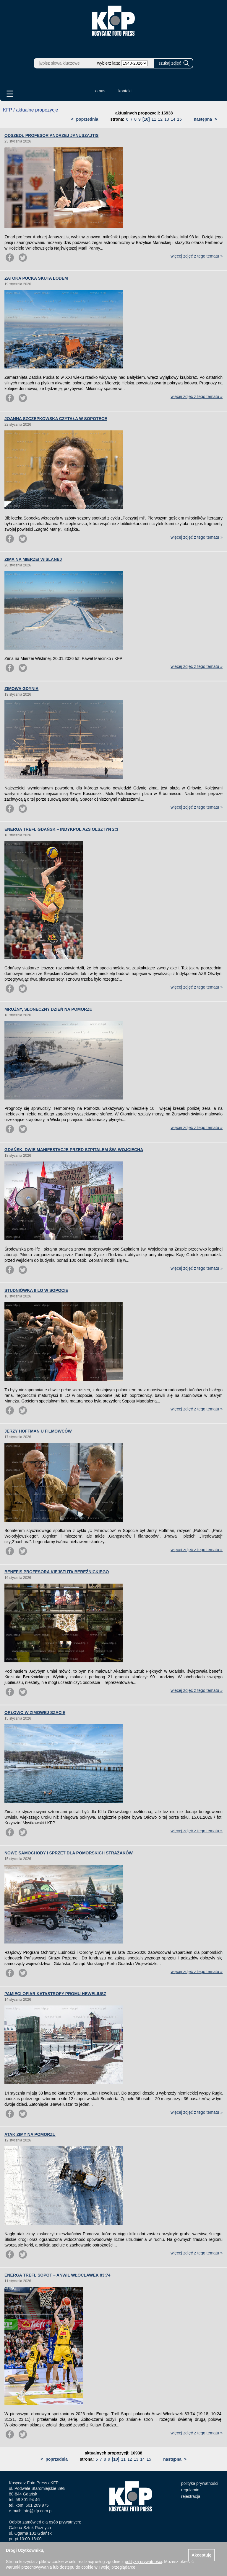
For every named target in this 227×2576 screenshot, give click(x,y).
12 (160, 119)
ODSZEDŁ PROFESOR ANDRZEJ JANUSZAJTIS (51, 135)
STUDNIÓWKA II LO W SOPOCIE (36, 1290)
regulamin (190, 2489)
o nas (100, 91)
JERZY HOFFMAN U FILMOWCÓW (38, 1431)
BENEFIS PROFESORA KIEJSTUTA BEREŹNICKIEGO (56, 1571)
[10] (146, 119)
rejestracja (190, 2496)
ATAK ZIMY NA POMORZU (30, 2134)
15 (179, 119)
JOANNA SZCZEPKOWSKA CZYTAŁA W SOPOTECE (55, 418)
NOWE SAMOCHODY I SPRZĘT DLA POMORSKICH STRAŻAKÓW (68, 1853)
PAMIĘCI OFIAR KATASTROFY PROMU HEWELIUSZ (55, 1993)
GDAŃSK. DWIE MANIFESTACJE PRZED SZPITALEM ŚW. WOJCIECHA (73, 1149)
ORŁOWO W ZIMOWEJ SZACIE (34, 1712)
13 (166, 119)
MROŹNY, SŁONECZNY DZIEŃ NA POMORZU (48, 1009)
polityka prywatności (199, 2483)
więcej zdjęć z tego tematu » (197, 256)
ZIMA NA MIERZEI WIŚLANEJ (33, 559)
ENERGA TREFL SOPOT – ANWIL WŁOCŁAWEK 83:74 (57, 2275)
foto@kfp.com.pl (37, 2510)
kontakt (125, 91)
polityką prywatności (143, 2561)
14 (173, 119)
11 (154, 119)
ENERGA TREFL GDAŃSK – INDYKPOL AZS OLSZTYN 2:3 (61, 829)
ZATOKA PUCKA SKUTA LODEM (36, 278)
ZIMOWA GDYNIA (21, 688)
